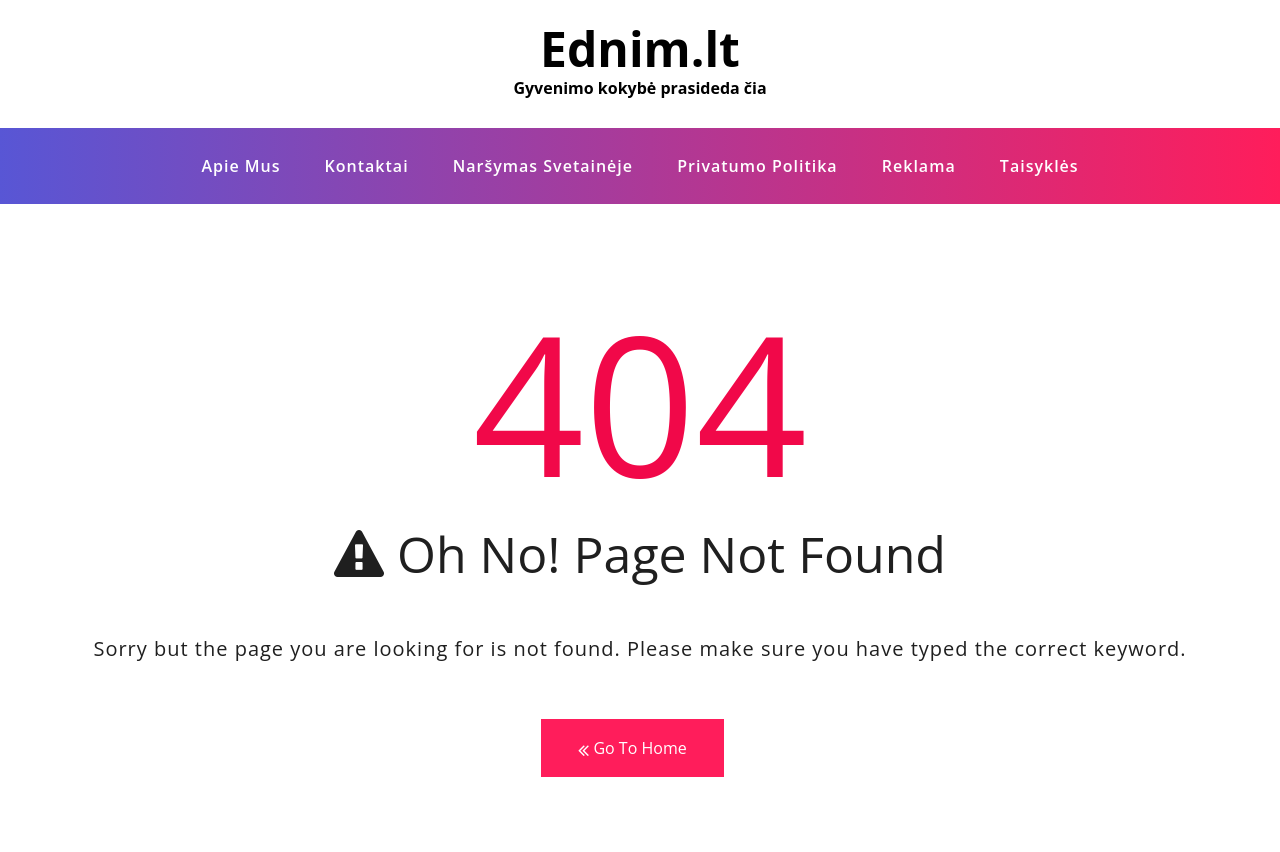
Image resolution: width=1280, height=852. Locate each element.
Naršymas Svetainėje (543, 166)
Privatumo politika (757, 166)
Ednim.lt (640, 48)
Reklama (919, 166)
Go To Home (632, 748)
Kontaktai (367, 166)
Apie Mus (240, 166)
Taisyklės (1039, 166)
